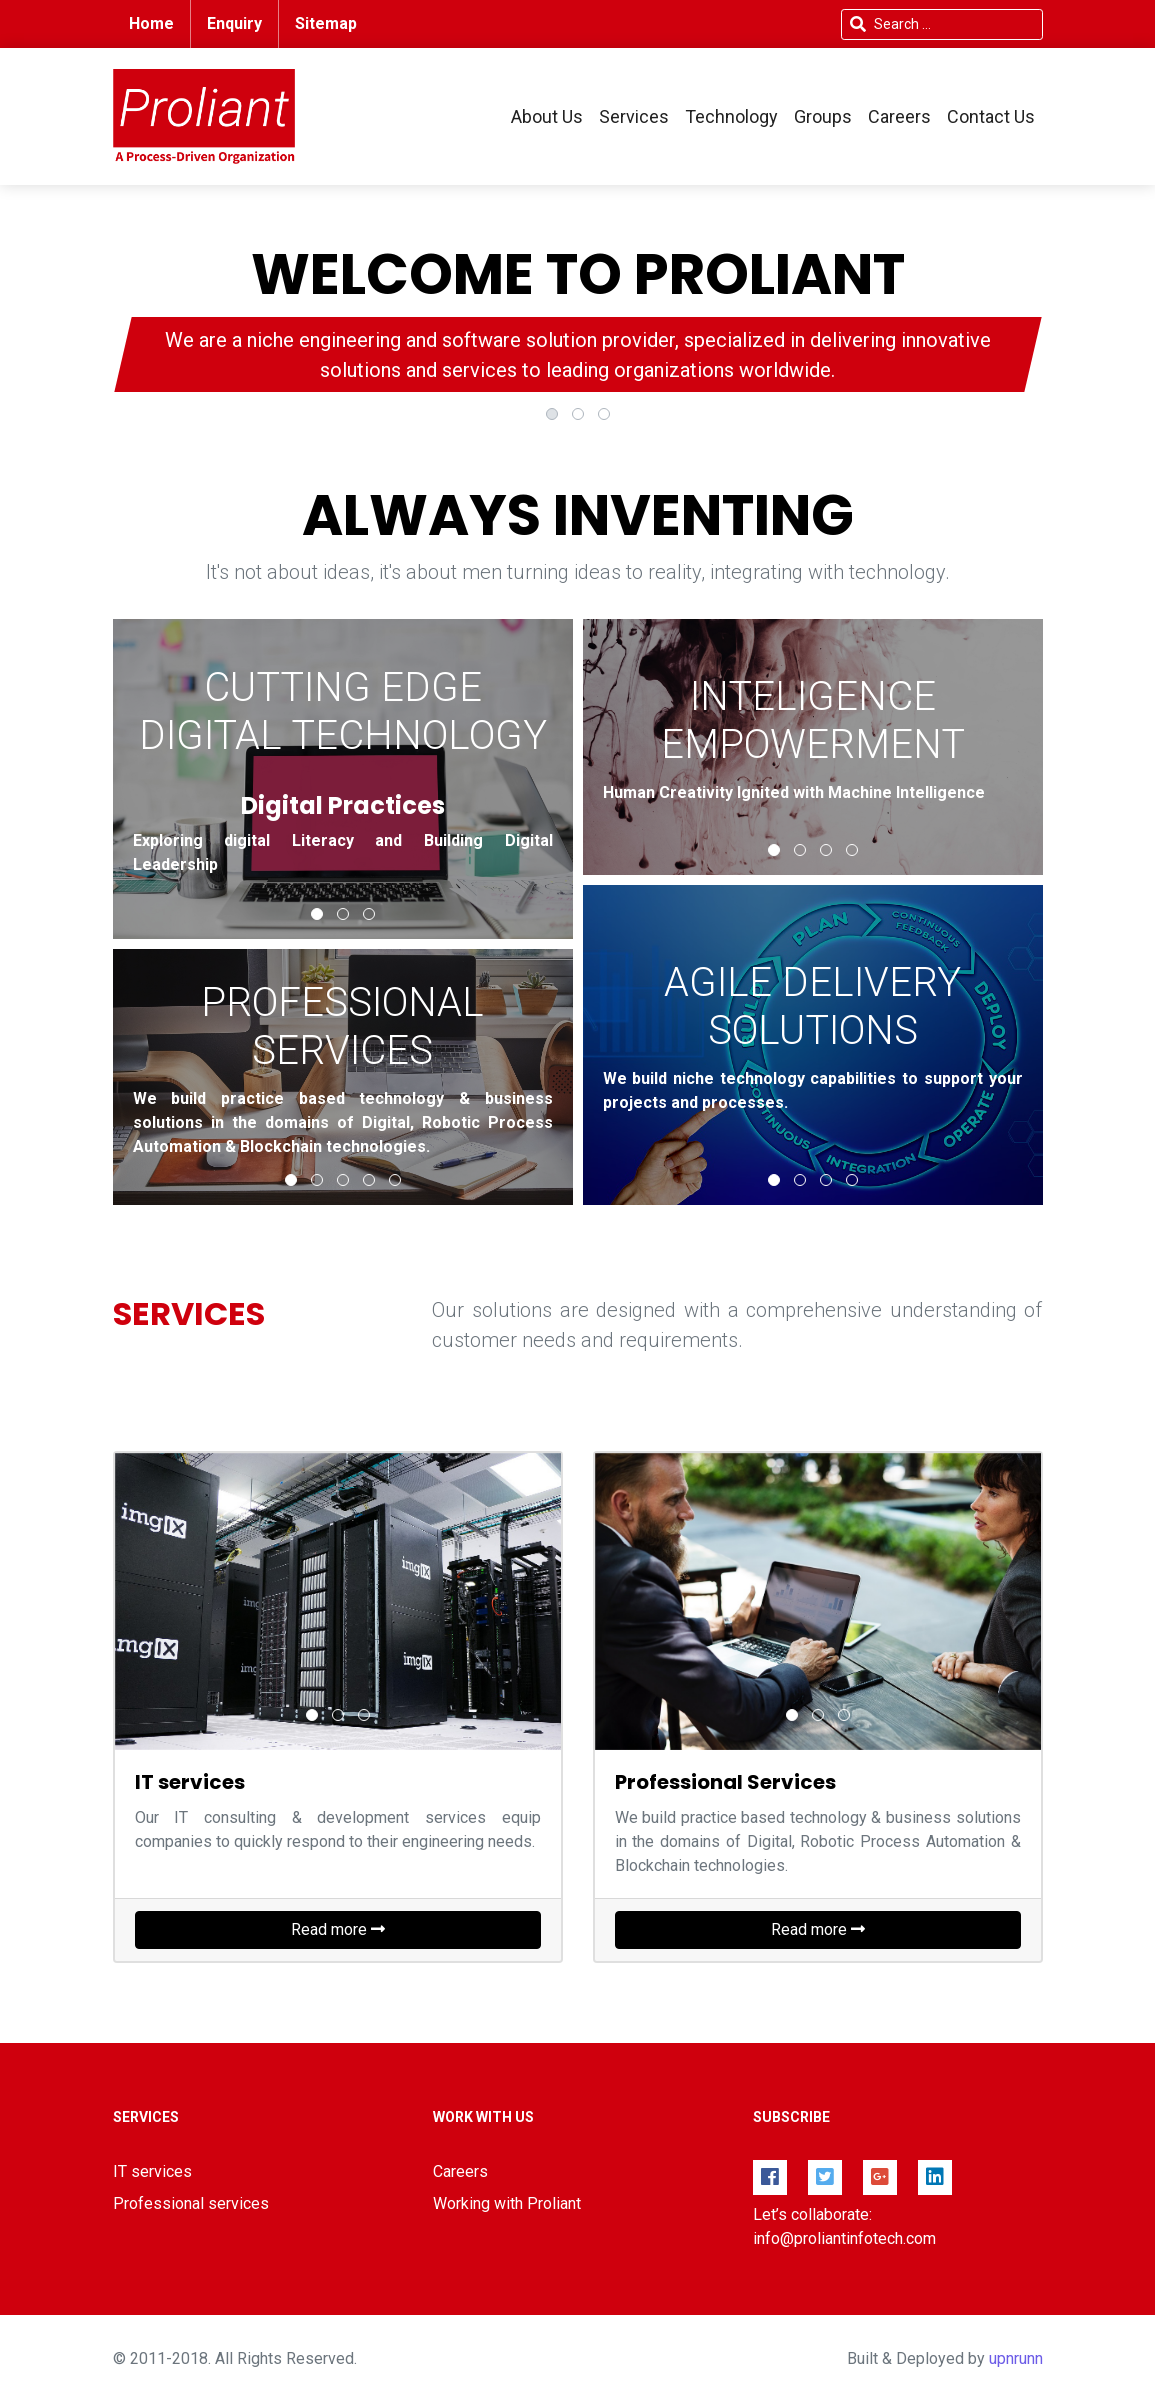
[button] (552, 414)
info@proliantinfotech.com (844, 2238)
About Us (547, 116)
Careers (899, 116)
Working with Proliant (507, 2203)
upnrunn (1016, 2358)
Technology (731, 116)
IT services (152, 2171)
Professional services (191, 2203)
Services (634, 116)
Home (151, 23)
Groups (823, 116)
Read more (338, 1929)
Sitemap (326, 23)
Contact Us (991, 116)
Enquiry (234, 23)
